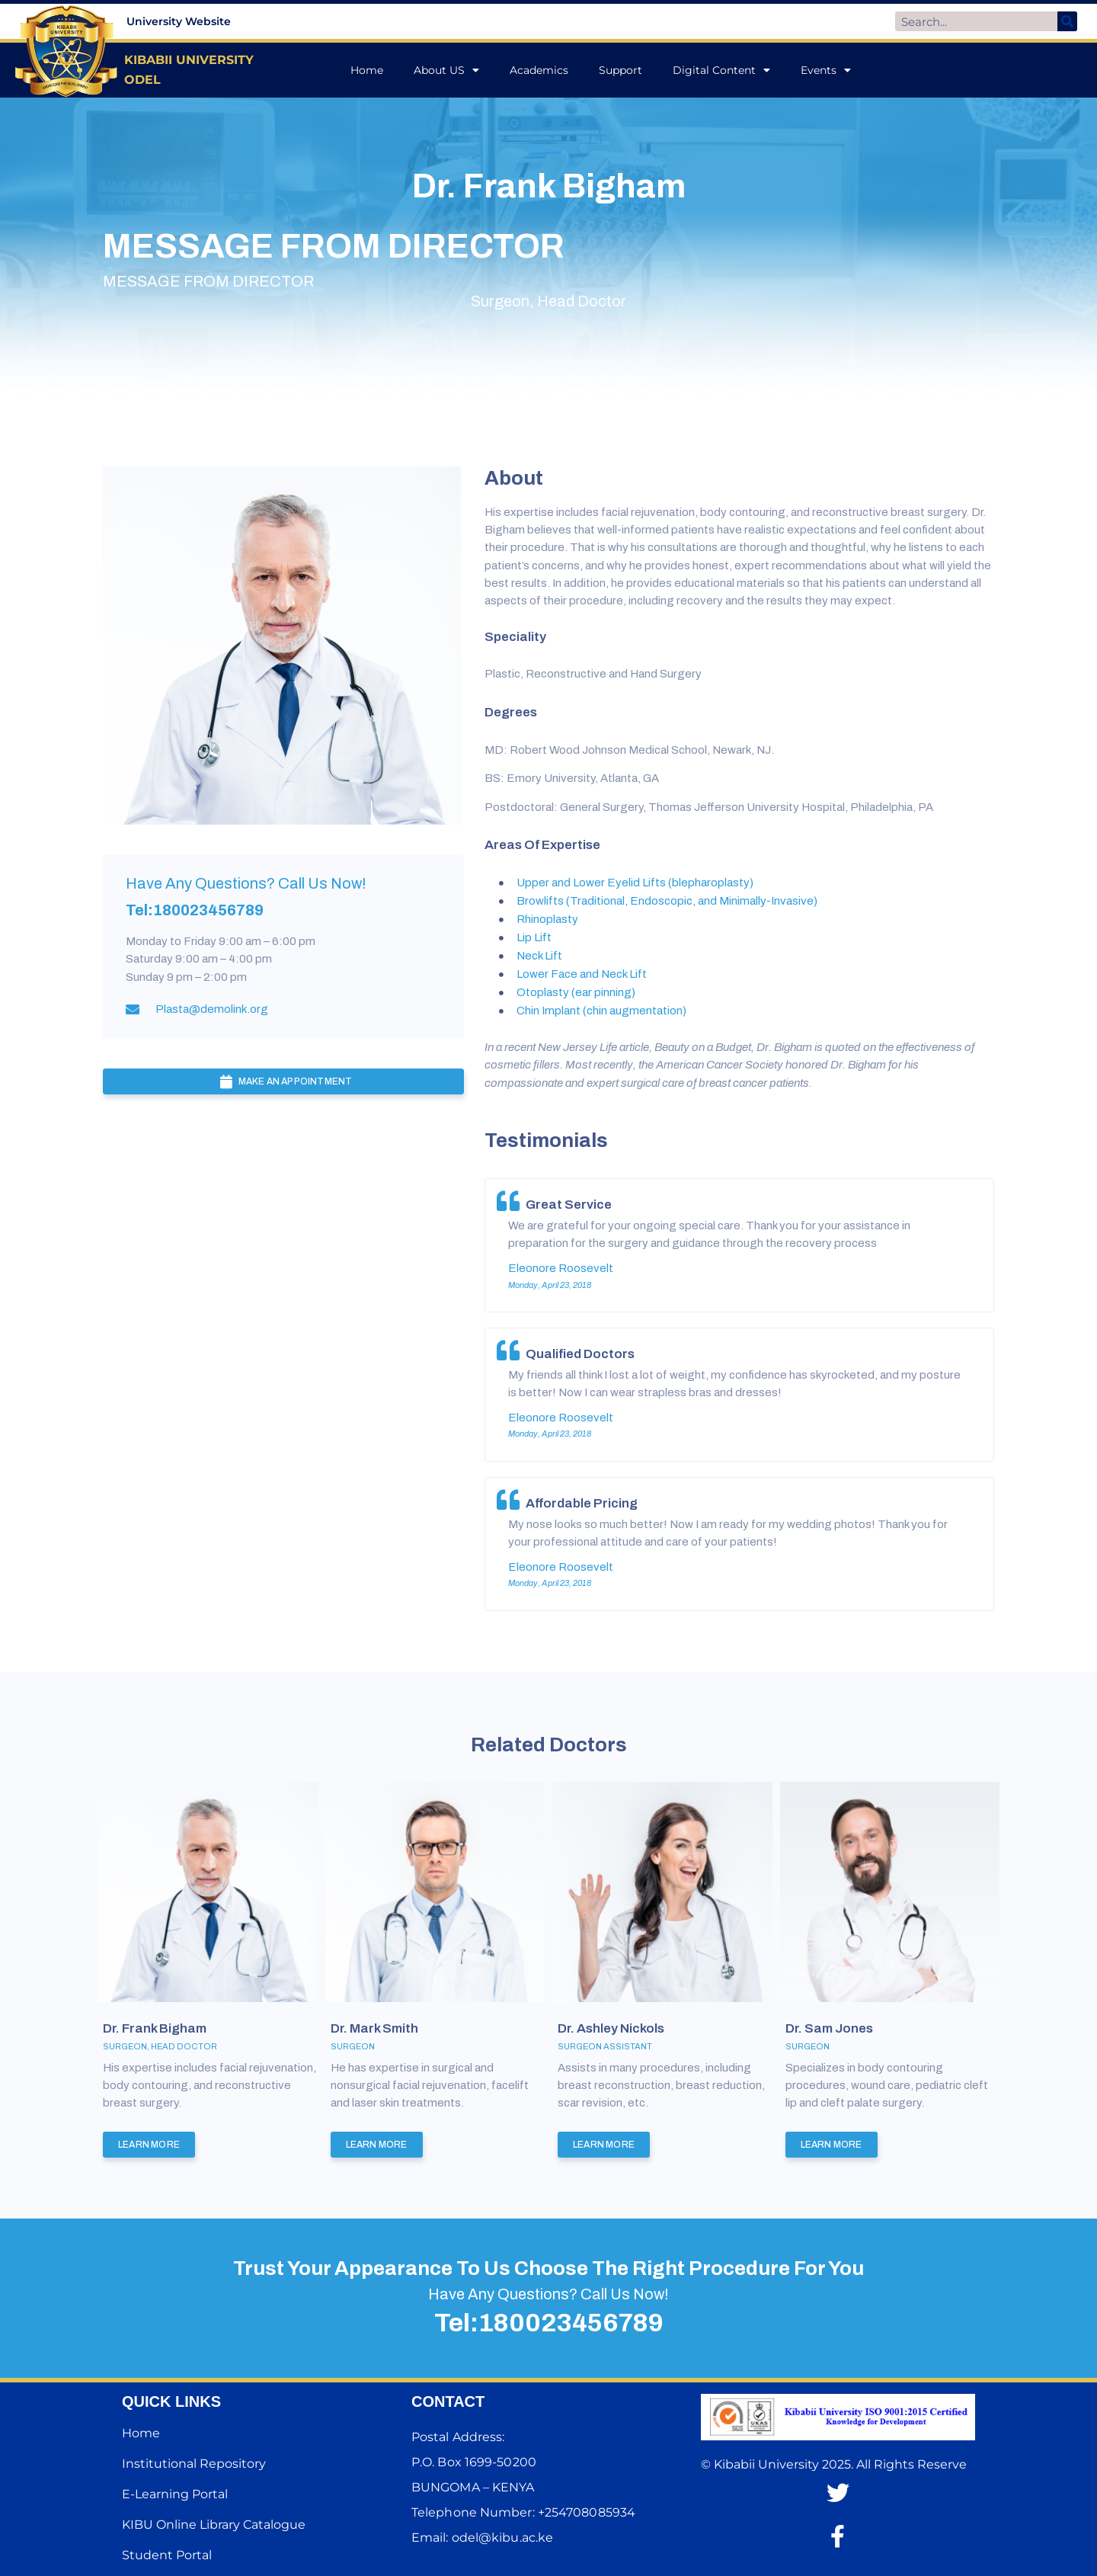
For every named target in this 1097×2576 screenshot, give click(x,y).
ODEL (142, 79)
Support (620, 70)
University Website (178, 21)
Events (826, 70)
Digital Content (721, 70)
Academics (539, 70)
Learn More (149, 2144)
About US (446, 70)
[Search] (1067, 21)
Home (366, 70)
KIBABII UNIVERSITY (190, 60)
